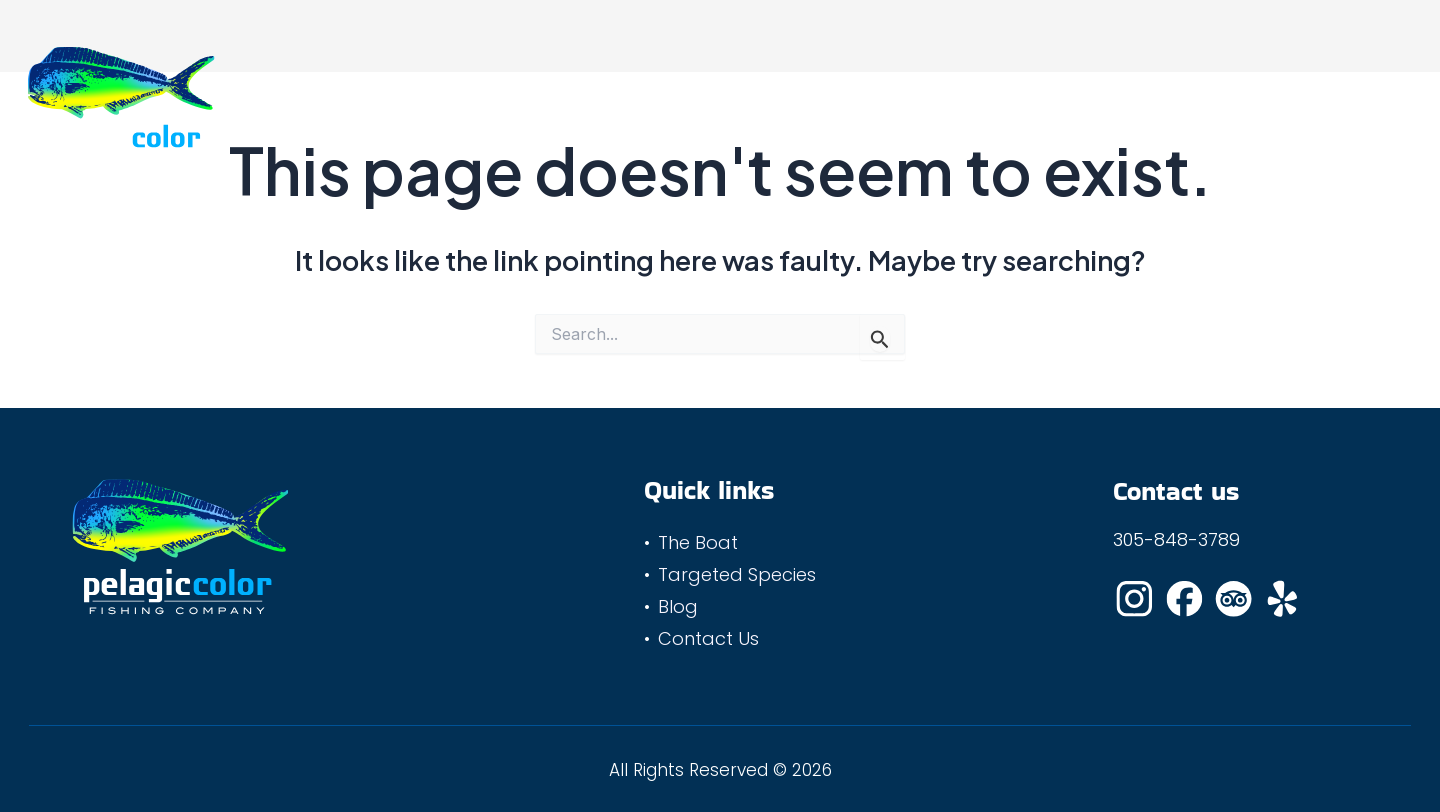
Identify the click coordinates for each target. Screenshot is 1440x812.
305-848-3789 (1176, 539)
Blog (878, 101)
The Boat (604, 101)
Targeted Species (750, 101)
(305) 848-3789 (1338, 100)
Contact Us (981, 101)
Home (504, 101)
